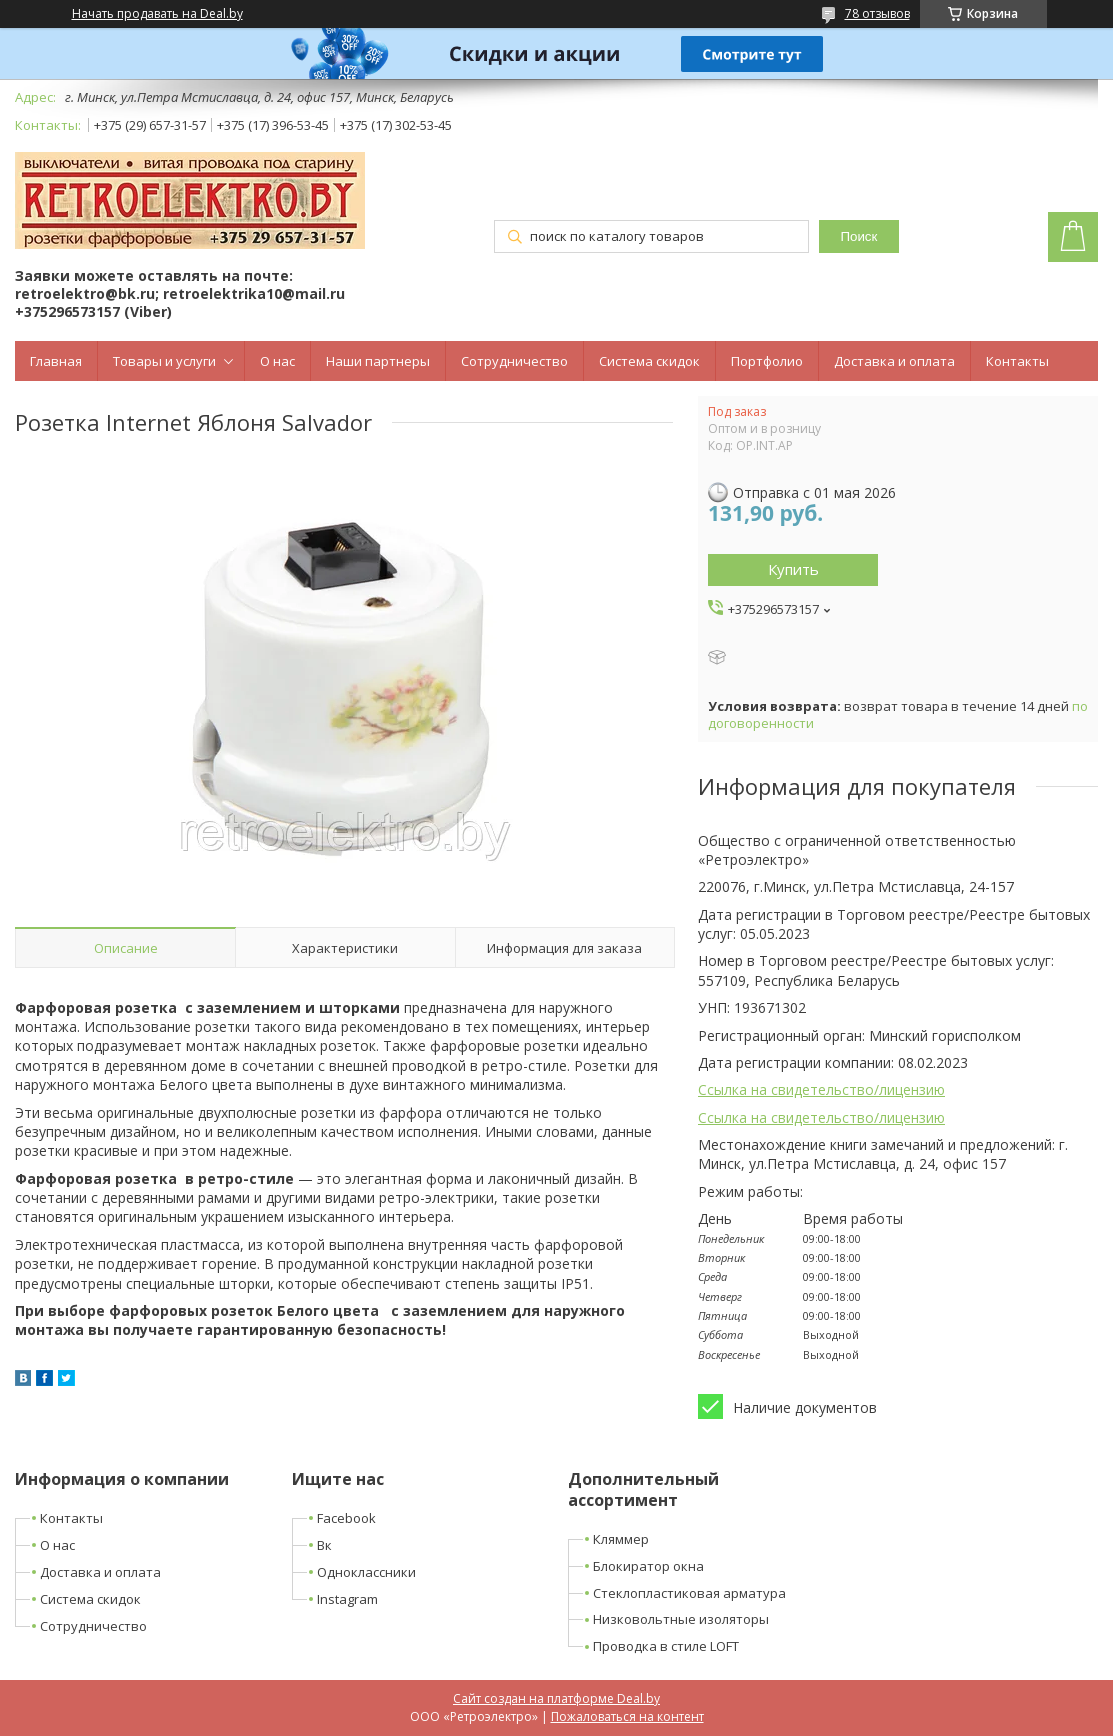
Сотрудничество (514, 361)
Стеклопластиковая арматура (689, 1593)
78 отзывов (877, 13)
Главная (56, 361)
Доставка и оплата (894, 361)
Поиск (858, 236)
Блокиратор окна (648, 1566)
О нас (277, 361)
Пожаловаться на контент (627, 1716)
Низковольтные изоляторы (681, 1619)
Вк (324, 1545)
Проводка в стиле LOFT (666, 1646)
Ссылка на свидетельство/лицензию (821, 1089)
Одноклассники (366, 1572)
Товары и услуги (164, 361)
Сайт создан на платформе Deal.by (556, 1698)
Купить (793, 569)
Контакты (1017, 361)
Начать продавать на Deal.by (157, 14)
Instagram (347, 1599)
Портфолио (767, 361)
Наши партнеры (378, 361)
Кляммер (621, 1539)
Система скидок (649, 361)
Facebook (346, 1518)
